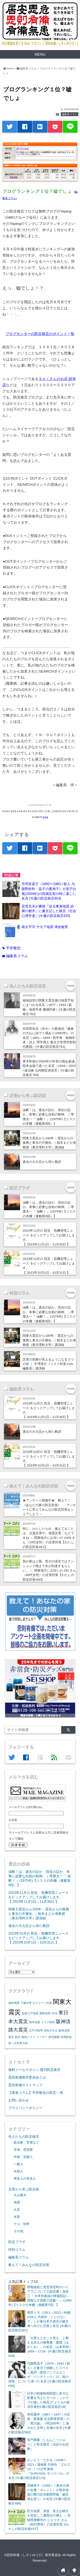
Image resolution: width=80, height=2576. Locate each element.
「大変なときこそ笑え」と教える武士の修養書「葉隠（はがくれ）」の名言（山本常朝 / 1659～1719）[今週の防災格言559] (39, 2347)
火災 (17, 2209)
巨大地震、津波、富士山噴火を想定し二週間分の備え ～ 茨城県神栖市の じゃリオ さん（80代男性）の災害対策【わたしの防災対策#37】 (39, 2520)
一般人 (18, 2164)
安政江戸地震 (30, 2013)
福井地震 (13, 2002)
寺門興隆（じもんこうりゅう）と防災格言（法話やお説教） (48, 2444)
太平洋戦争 (36, 2030)
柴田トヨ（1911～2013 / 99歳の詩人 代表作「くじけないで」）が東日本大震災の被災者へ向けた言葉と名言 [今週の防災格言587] (39, 2321)
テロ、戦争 (22, 2224)
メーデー (41, 2037)
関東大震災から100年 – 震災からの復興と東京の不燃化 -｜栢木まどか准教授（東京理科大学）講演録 (49, 1142)
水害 (17, 2216)
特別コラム (16, 2249)
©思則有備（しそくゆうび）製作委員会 (32, 2555)
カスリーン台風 (42, 2002)
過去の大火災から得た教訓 (42, 1161)
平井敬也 (11, 948)
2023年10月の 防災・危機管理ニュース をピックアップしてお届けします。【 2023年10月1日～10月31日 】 (38, 1937)
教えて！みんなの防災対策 (28, 2265)
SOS (54, 2013)
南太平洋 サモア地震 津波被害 (45, 927)
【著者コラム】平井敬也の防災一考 (35, 2092)
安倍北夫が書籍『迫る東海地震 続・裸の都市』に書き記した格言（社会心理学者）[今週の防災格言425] (49, 911)
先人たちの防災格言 (23, 2136)
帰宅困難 (54, 2037)
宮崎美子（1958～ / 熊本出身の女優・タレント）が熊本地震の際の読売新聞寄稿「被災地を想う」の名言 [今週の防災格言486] (39, 2494)
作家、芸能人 (23, 2157)
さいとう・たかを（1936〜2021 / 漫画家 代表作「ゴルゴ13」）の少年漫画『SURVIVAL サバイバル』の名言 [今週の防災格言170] (39, 2469)
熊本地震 (34, 2022)
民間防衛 (66, 2037)
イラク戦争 (48, 2022)
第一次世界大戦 (18, 2043)
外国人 (18, 2171)
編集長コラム (69, 114)
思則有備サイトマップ (25, 2085)
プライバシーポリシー (25, 2108)
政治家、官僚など (26, 2142)
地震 (17, 2202)
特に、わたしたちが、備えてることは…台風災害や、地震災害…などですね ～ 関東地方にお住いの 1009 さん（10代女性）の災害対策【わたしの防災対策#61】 (49, 1538)
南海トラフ (28, 2037)
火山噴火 (20, 2195)
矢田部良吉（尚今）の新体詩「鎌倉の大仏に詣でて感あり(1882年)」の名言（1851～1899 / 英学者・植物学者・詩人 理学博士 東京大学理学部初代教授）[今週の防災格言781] (49, 1038)
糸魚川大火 (51, 2030)
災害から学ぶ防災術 (23, 2189)
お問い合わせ (18, 2100)
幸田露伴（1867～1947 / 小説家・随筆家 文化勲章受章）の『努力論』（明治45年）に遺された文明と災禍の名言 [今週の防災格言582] (39, 2423)
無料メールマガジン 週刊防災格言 (34, 2070)
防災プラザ (16, 2242)
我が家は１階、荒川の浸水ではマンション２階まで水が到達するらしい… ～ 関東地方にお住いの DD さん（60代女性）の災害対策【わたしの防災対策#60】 (49, 1570)
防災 (17, 2037)
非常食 (45, 817)
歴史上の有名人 (25, 2178)
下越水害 (26, 2002)
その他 (18, 2231)
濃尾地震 (44, 2013)
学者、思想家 (23, 2149)
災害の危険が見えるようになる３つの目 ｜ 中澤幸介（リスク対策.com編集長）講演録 (48, 1364)
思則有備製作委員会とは (27, 2077)
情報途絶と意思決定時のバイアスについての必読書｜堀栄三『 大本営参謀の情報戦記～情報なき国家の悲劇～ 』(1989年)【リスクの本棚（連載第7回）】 (39, 2296)
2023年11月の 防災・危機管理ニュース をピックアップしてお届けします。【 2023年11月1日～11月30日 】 (38, 1897)
